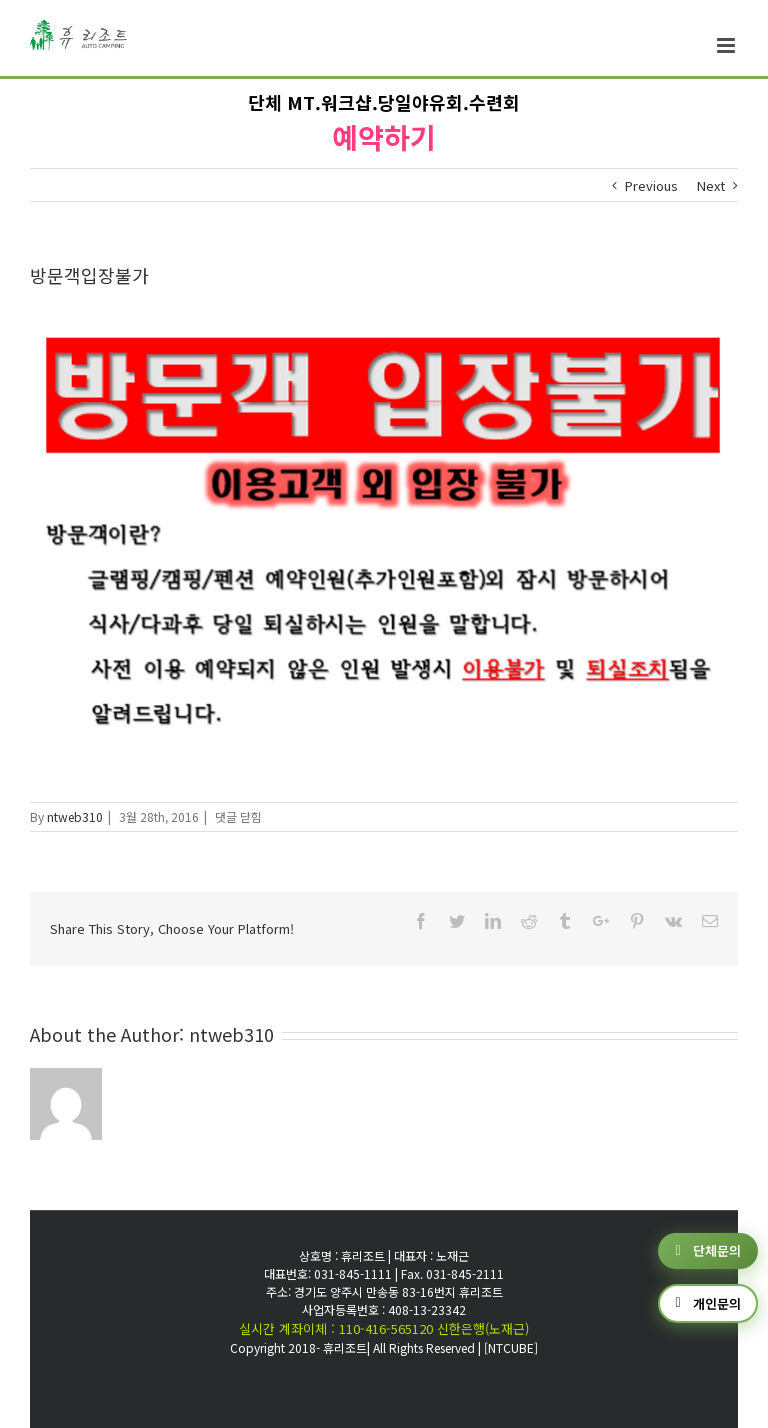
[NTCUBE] (511, 1347)
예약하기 (384, 137)
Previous (651, 185)
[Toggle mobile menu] (727, 45)
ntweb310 (75, 816)
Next (711, 185)
